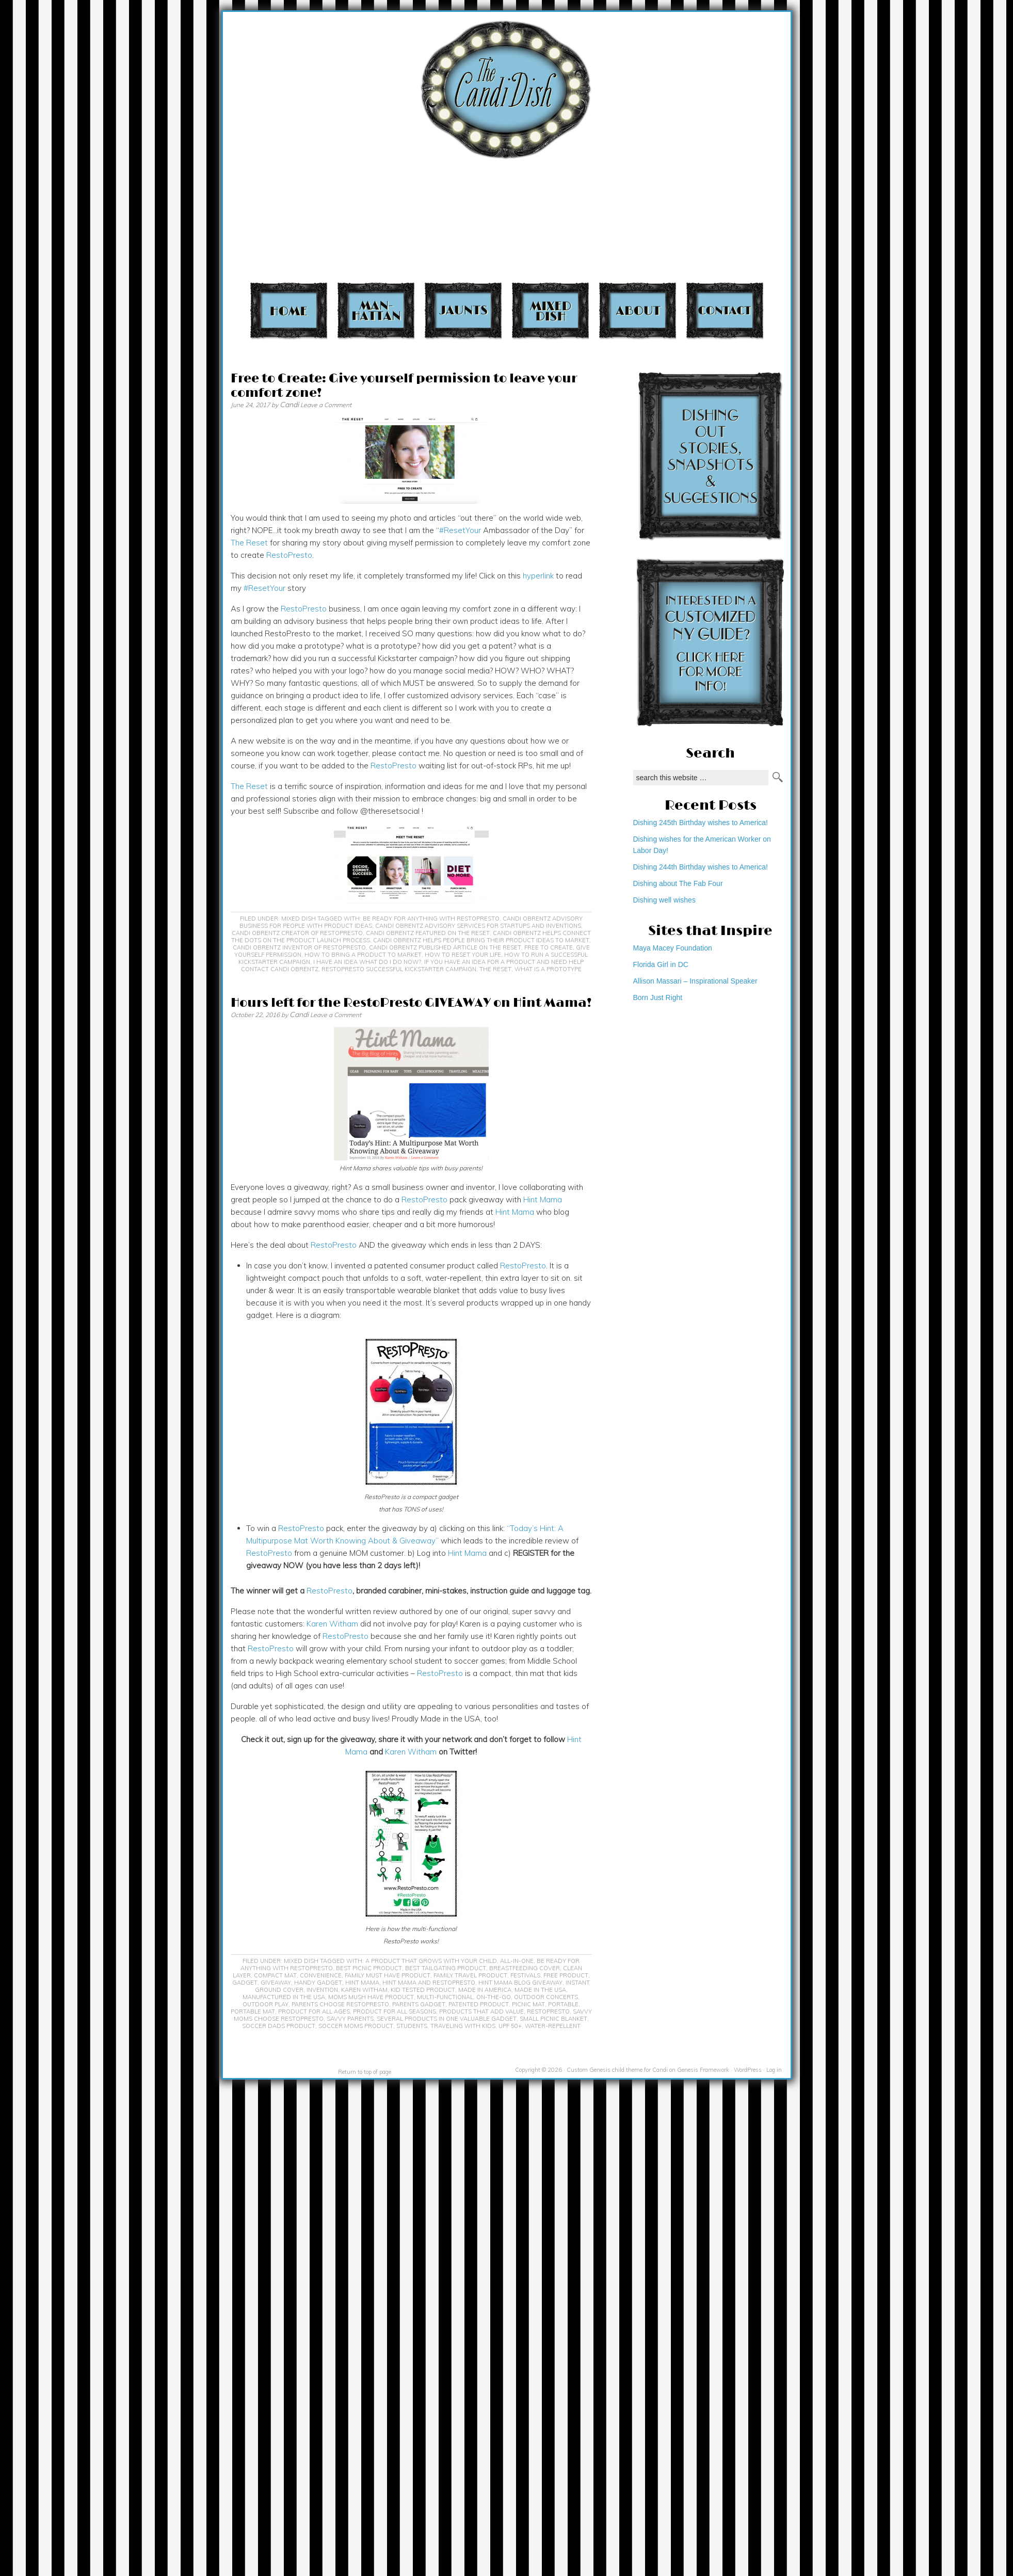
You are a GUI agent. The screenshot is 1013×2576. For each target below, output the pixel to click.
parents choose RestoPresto (340, 2004)
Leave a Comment (325, 405)
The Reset (249, 543)
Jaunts (463, 310)
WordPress (748, 2069)
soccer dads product (278, 2026)
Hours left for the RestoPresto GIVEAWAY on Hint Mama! (411, 1003)
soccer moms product (355, 2026)
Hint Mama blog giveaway (520, 1982)
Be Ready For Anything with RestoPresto (431, 918)
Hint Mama (542, 1199)
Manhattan (375, 310)
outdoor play (265, 2004)
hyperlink (538, 576)
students (411, 2026)
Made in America (484, 1989)
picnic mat (528, 2004)
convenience (321, 1975)
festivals (525, 1975)
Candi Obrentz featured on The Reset (428, 933)
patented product (478, 2004)
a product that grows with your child (431, 1961)
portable (563, 2004)
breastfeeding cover (524, 1968)
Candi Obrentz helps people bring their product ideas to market (481, 940)
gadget (245, 1982)
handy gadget (318, 1982)
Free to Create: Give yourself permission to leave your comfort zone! (404, 386)
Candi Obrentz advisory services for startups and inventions (478, 925)
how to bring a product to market (363, 954)
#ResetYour (264, 588)
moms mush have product (371, 1997)
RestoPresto (289, 555)
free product (565, 1975)
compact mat (275, 1975)
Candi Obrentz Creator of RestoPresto (297, 933)
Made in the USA (540, 1989)
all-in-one (517, 1961)
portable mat (253, 2011)
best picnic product (369, 1968)
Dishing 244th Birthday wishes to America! (700, 867)
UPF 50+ (510, 2026)
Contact (724, 310)
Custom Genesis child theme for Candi (617, 2069)
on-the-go (493, 1997)
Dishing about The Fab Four (678, 883)
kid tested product (423, 1989)
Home (288, 310)
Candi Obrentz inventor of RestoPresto (299, 947)
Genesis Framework (703, 2069)
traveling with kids (462, 2026)
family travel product (470, 1975)
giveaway (276, 1982)
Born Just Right (658, 997)
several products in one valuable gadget (447, 2018)
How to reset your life (463, 954)
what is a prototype (548, 969)
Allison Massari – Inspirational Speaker (695, 981)
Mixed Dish (550, 310)
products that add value (481, 2011)
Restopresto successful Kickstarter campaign (398, 969)
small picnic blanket (553, 2018)
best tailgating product (445, 1968)
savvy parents (350, 2018)
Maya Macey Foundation (672, 948)
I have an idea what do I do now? (367, 961)
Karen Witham (332, 1624)
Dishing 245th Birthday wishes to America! (700, 822)
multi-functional (445, 1997)
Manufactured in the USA (284, 1997)
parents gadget (418, 2004)
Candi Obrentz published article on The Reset (445, 947)
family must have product (387, 1975)
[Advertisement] (804, 145)
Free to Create (548, 947)
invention (322, 1989)
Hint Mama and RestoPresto (428, 1982)
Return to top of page (364, 2071)
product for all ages (314, 2011)
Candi (289, 404)
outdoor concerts (546, 1997)
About (637, 310)
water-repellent (553, 2026)
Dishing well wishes (664, 900)
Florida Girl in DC (660, 964)
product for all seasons (394, 2011)
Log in (774, 2069)
